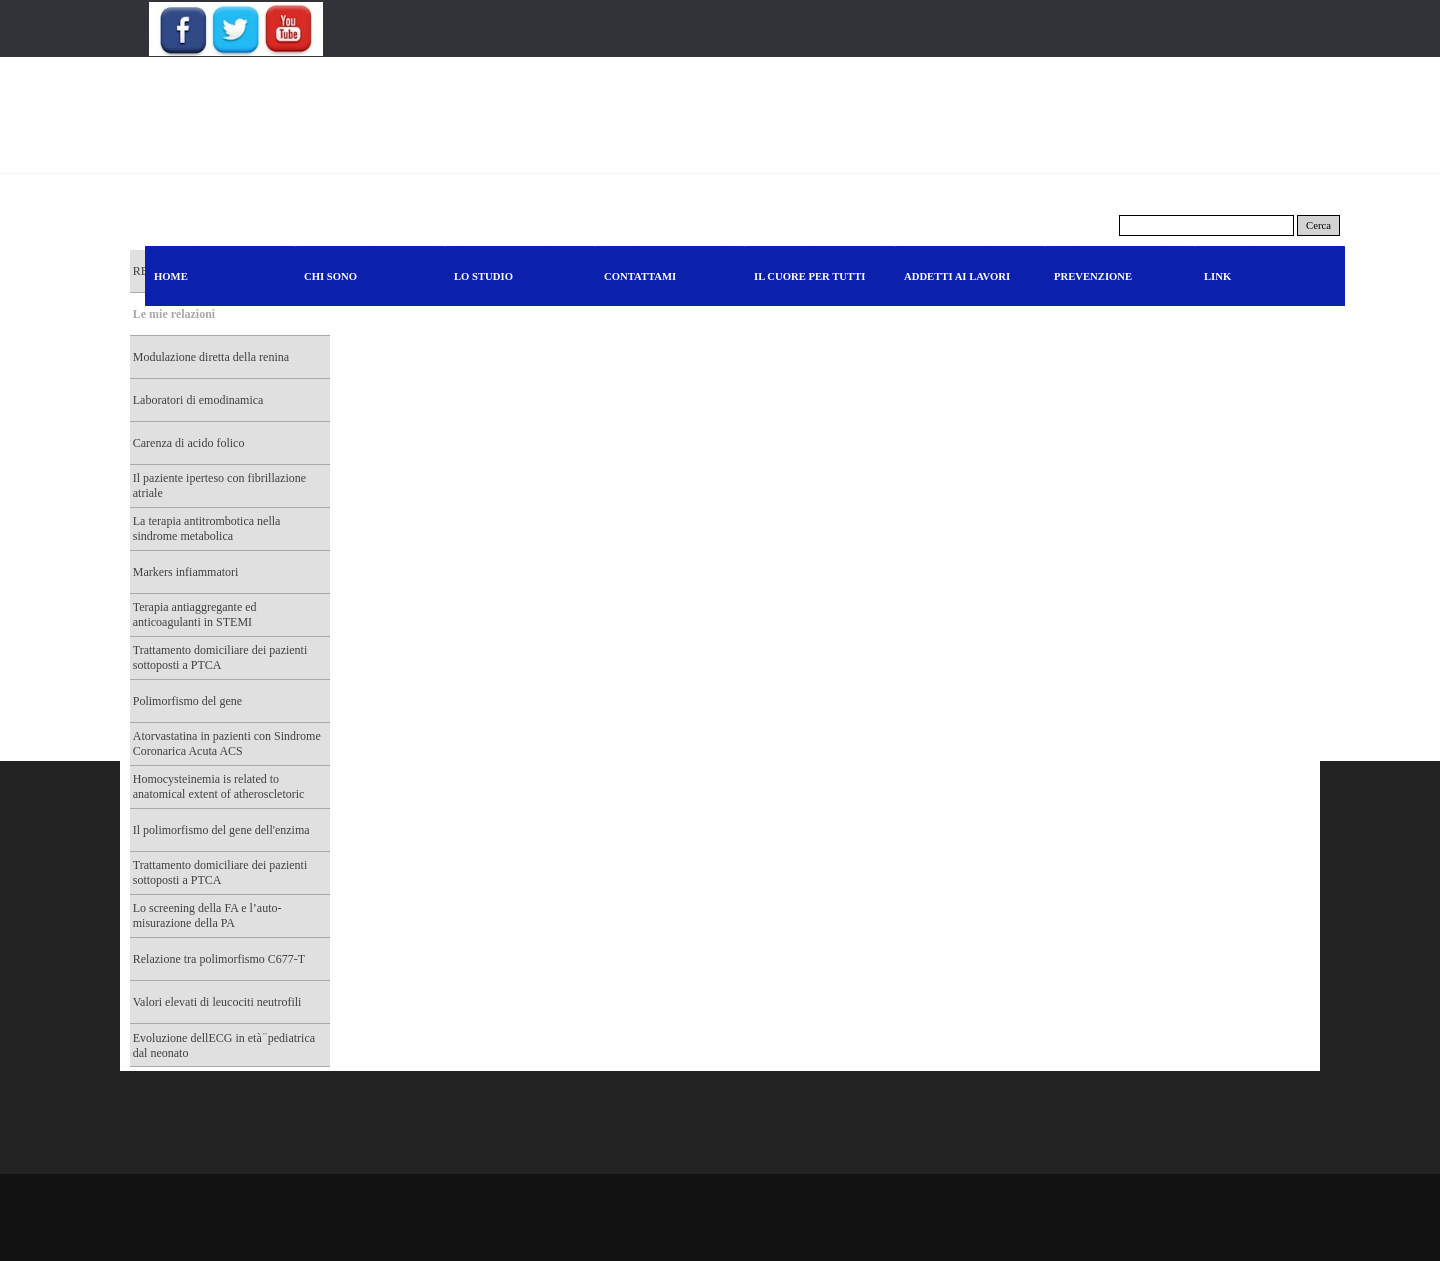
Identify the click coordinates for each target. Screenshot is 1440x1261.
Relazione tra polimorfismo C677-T (219, 959)
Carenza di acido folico (189, 443)
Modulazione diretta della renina (211, 357)
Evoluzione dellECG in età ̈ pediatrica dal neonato (224, 1045)
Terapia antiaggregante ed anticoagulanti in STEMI (195, 614)
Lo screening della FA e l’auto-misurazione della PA (207, 915)
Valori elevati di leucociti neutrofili (217, 1002)
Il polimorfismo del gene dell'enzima (221, 830)
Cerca (1318, 225)
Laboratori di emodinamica (198, 400)
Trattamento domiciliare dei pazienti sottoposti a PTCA (220, 657)
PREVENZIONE (1093, 276)
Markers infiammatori (186, 572)
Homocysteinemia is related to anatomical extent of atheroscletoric (219, 786)
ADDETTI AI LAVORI (957, 276)
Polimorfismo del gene (187, 701)
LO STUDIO (483, 276)
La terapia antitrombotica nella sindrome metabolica (207, 528)
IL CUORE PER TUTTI (809, 276)
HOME (171, 276)
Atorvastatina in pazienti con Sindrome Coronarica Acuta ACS (227, 743)
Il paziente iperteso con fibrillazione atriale (219, 485)
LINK (1217, 276)
